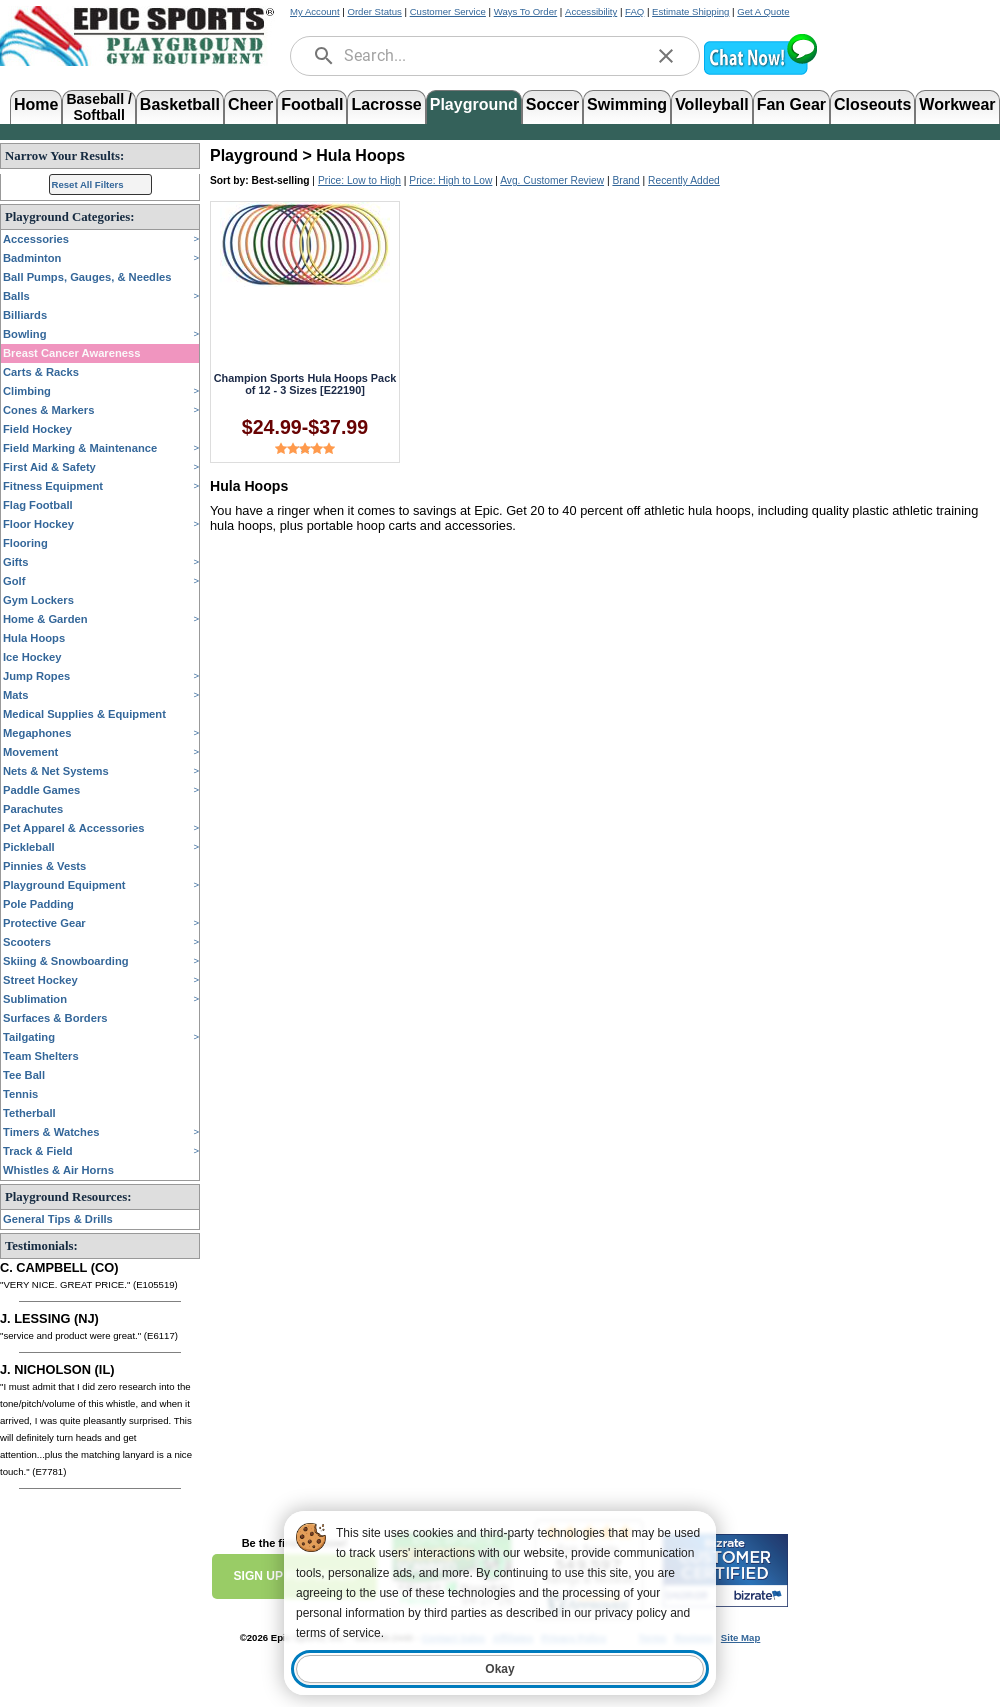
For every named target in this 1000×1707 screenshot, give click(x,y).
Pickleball (29, 847)
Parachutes (33, 809)
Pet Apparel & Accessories (74, 828)
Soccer (552, 104)
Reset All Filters (88, 184)
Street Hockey (40, 980)
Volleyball (712, 104)
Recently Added (684, 180)
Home (36, 104)
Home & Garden (45, 619)
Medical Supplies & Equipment (84, 714)
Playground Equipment (64, 885)
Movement (30, 752)
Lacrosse (386, 104)
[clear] (666, 56)
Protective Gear (44, 923)
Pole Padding (38, 904)
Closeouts (872, 104)
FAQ (634, 11)
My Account (315, 11)
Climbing (27, 391)
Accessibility (591, 11)
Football (312, 104)
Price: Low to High (359, 180)
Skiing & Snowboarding (66, 961)
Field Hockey (37, 429)
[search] (324, 56)
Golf (14, 581)
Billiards (25, 315)
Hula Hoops (34, 638)
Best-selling (281, 180)
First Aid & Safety (49, 467)
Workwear (957, 104)
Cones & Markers (48, 410)
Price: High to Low (450, 180)
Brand (625, 180)
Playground (474, 104)
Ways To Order (525, 11)
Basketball (180, 104)
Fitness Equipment (53, 486)
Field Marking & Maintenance (80, 448)
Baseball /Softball (98, 105)
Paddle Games (41, 790)
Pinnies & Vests (44, 866)
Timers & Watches (51, 1132)
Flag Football (38, 505)
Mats (16, 695)
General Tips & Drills (58, 1219)
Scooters (27, 942)
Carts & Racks (41, 372)
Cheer (250, 104)
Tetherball (29, 1113)
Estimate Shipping (690, 11)
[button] (760, 72)
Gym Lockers (38, 600)
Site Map (740, 1637)
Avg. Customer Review (552, 180)
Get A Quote (763, 11)
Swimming (627, 104)
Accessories (36, 239)
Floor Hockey (38, 524)
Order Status (374, 11)
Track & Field (38, 1151)
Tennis (20, 1094)
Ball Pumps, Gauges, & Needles (87, 277)
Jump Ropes (36, 676)
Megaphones (37, 733)
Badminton (32, 258)
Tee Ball (24, 1075)
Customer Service (448, 11)
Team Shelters (41, 1056)
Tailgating (29, 1037)
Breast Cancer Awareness (71, 353)
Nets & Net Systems (56, 771)
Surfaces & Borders (55, 1018)
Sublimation (35, 999)
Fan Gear (791, 104)
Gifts (15, 562)
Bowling (25, 334)
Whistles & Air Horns (58, 1170)
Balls (16, 296)
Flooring (25, 543)
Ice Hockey (32, 657)
